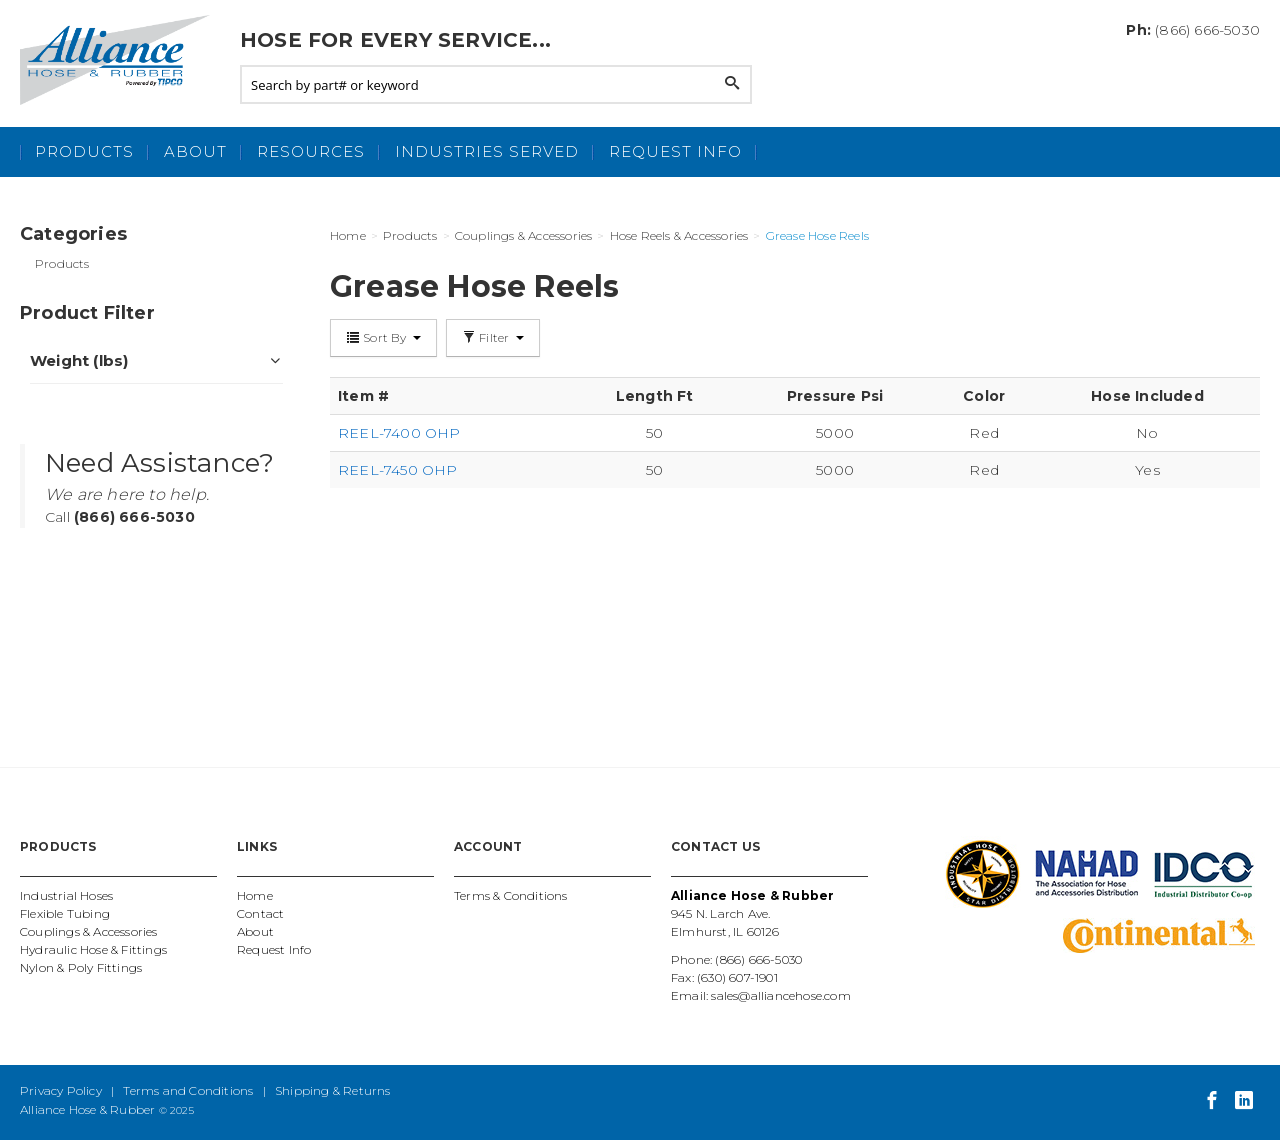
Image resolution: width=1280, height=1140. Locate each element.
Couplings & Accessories (89, 931)
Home (255, 895)
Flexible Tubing (65, 913)
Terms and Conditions (188, 1090)
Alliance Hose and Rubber (120, 60)
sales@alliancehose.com (780, 995)
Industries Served (487, 151)
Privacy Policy (61, 1090)
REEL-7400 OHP (399, 433)
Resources (311, 151)
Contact (260, 913)
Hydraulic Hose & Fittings (93, 949)
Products (84, 151)
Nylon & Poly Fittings (81, 967)
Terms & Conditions (511, 895)
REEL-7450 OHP (398, 470)
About (195, 151)
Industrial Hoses (66, 895)
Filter (493, 337)
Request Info (675, 151)
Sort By (383, 337)
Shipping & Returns (333, 1090)
